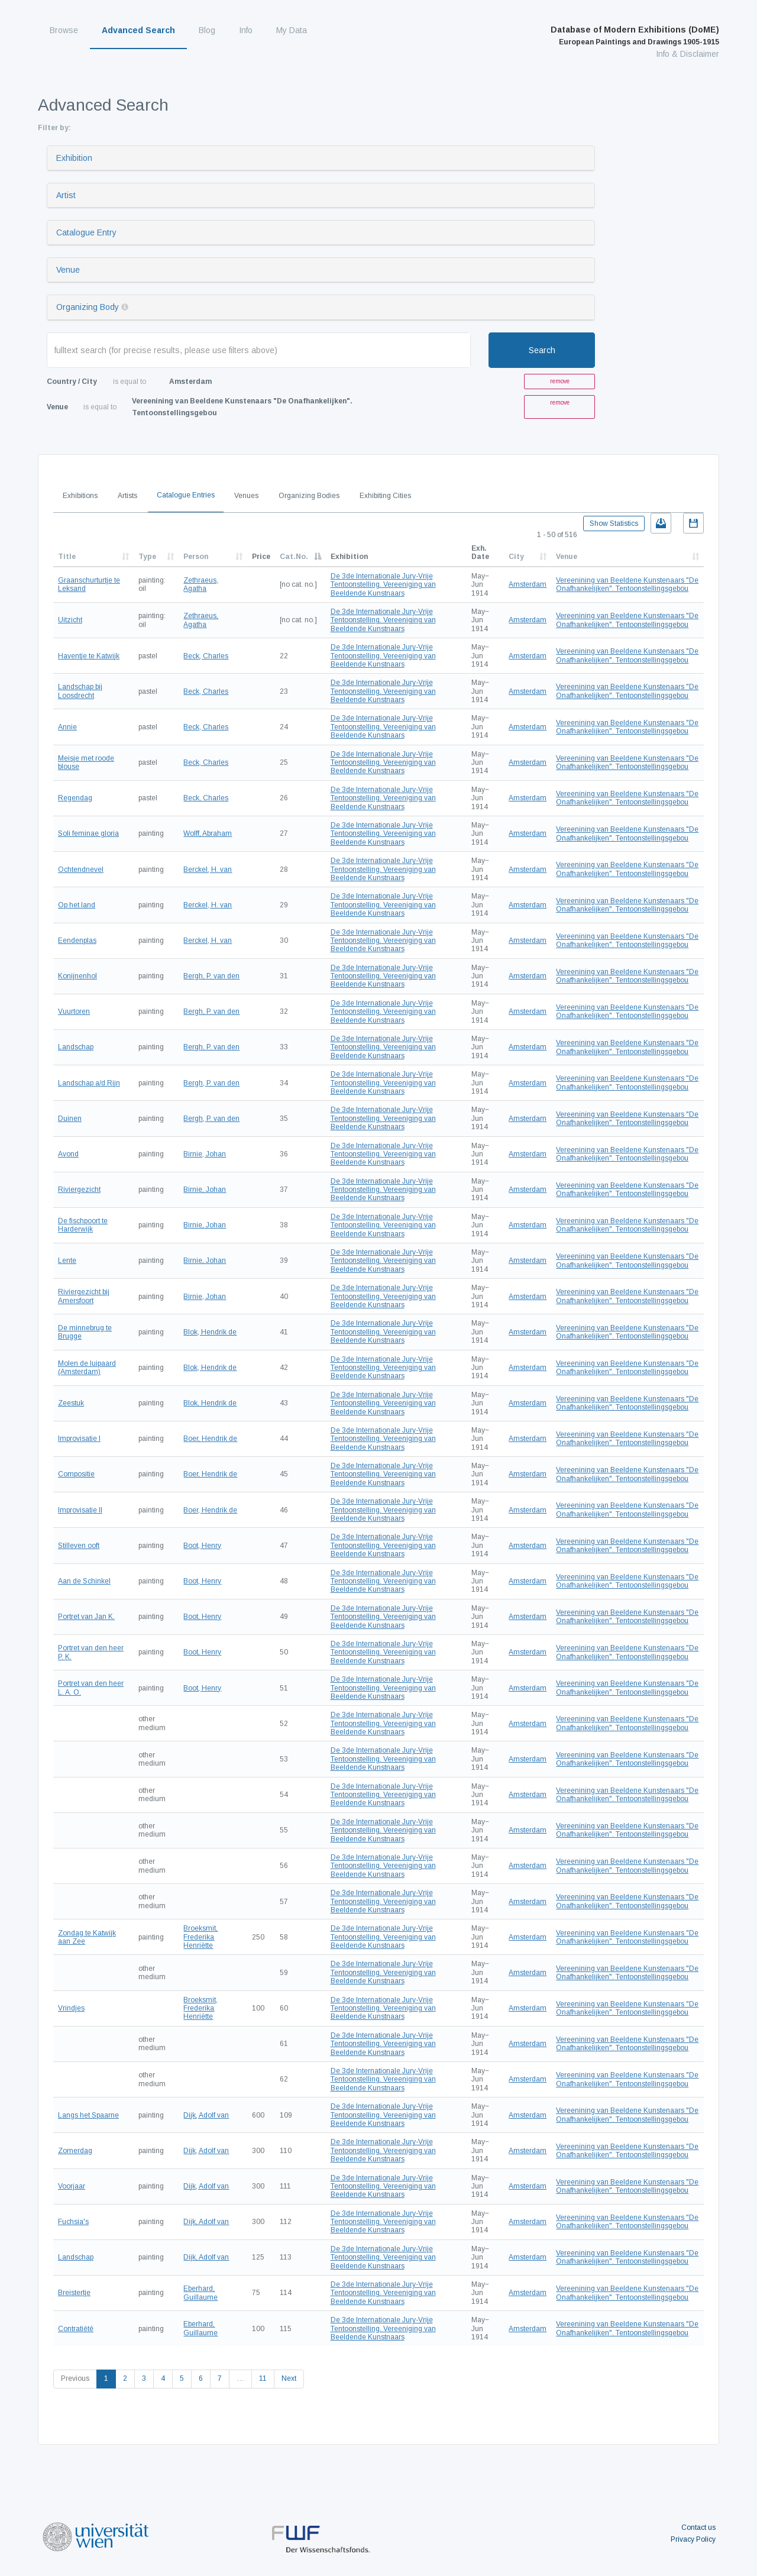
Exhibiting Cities (385, 496)
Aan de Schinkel (84, 1581)
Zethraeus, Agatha (200, 584)
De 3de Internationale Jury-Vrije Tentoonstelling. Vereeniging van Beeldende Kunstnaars (383, 584)
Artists (127, 496)
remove (560, 381)
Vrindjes (71, 2008)
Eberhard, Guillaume (200, 2292)
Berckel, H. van (207, 869)
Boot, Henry (202, 1545)
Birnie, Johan (204, 1154)
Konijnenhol (77, 976)
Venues (246, 496)
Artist (66, 195)
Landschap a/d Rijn (89, 1083)
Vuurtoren (74, 1011)
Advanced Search (138, 30)
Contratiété (75, 2329)
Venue (68, 269)
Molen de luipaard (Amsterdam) (87, 1367)
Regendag (75, 798)
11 (263, 2378)
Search (542, 350)
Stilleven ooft (78, 1545)
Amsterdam (527, 584)
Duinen (70, 1118)
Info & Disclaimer (687, 54)
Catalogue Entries (186, 495)
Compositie (76, 1474)
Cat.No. (294, 556)
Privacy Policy (693, 2539)
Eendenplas (77, 940)
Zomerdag (75, 2151)
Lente (67, 1260)
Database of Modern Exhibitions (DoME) (635, 35)
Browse (64, 30)
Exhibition (74, 158)
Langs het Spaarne (88, 2115)
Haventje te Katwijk (88, 656)
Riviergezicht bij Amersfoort (83, 1296)
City (516, 556)
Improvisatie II (80, 1510)
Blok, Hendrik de (210, 1332)
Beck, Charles (205, 656)
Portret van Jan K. (86, 1616)
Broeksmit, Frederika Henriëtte (200, 1937)
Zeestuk (71, 1403)
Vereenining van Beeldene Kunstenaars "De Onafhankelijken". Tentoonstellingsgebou (627, 584)
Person (195, 556)
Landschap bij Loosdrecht (80, 691)
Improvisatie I (79, 1438)
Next (289, 2378)
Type (147, 556)
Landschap (75, 1047)
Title (67, 556)
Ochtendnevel (80, 869)
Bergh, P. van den (211, 976)
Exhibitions (80, 496)
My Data (291, 30)
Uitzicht (70, 620)
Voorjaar (71, 2186)
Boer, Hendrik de (210, 1438)
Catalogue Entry (86, 232)
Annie (67, 727)
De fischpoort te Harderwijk (83, 1225)
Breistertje (74, 2293)
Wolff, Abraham (207, 833)
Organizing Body (87, 307)
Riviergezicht (79, 1189)
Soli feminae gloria (88, 833)
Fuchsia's (73, 2222)
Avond (68, 1154)
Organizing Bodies (309, 496)
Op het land (76, 905)
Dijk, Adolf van (206, 2115)
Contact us (698, 2527)
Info (246, 30)
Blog (207, 30)
